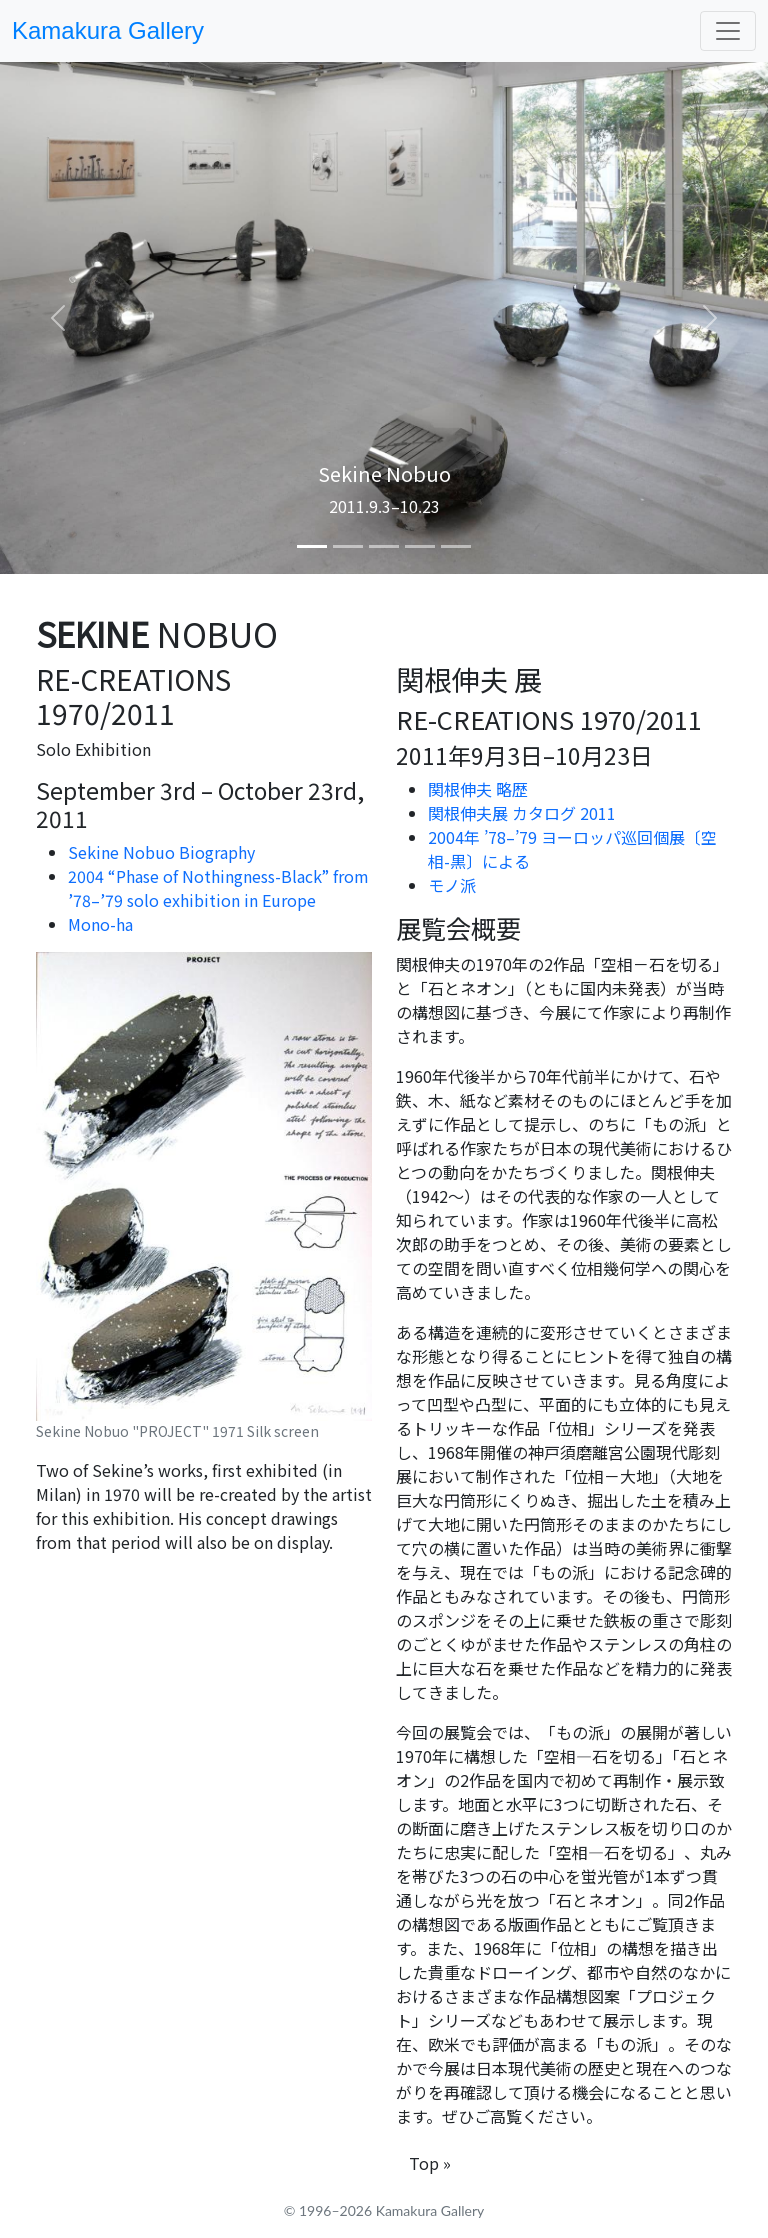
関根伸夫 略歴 (478, 789)
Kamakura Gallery (108, 30)
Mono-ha (100, 924)
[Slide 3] (384, 546)
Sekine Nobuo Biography (161, 852)
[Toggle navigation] (728, 31)
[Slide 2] (348, 546)
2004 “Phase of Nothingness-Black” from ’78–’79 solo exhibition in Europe (218, 888)
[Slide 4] (420, 546)
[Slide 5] (456, 546)
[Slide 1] (312, 546)
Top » (430, 2163)
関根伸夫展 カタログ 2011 (522, 813)
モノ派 (452, 885)
